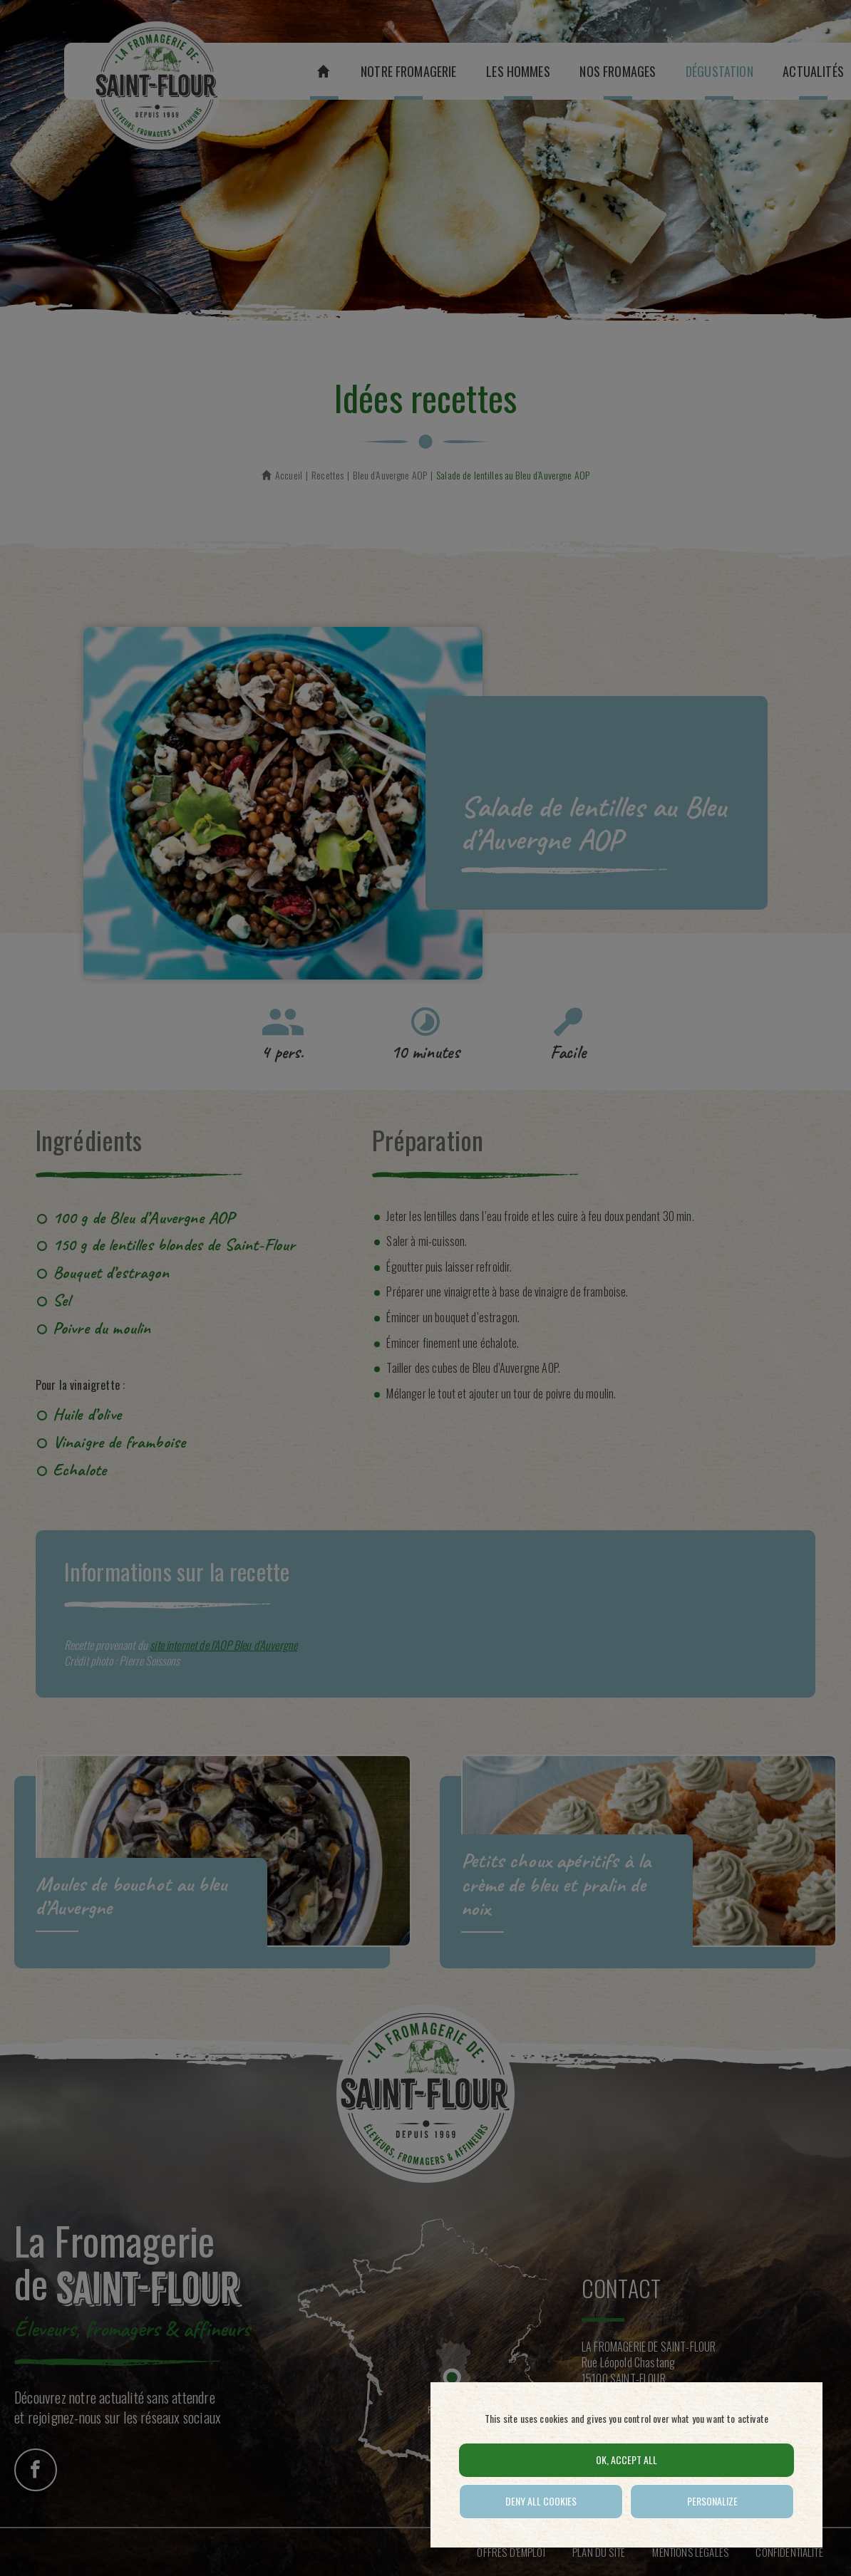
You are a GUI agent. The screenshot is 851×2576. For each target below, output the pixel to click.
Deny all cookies (541, 2500)
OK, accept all (626, 2459)
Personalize (712, 2500)
